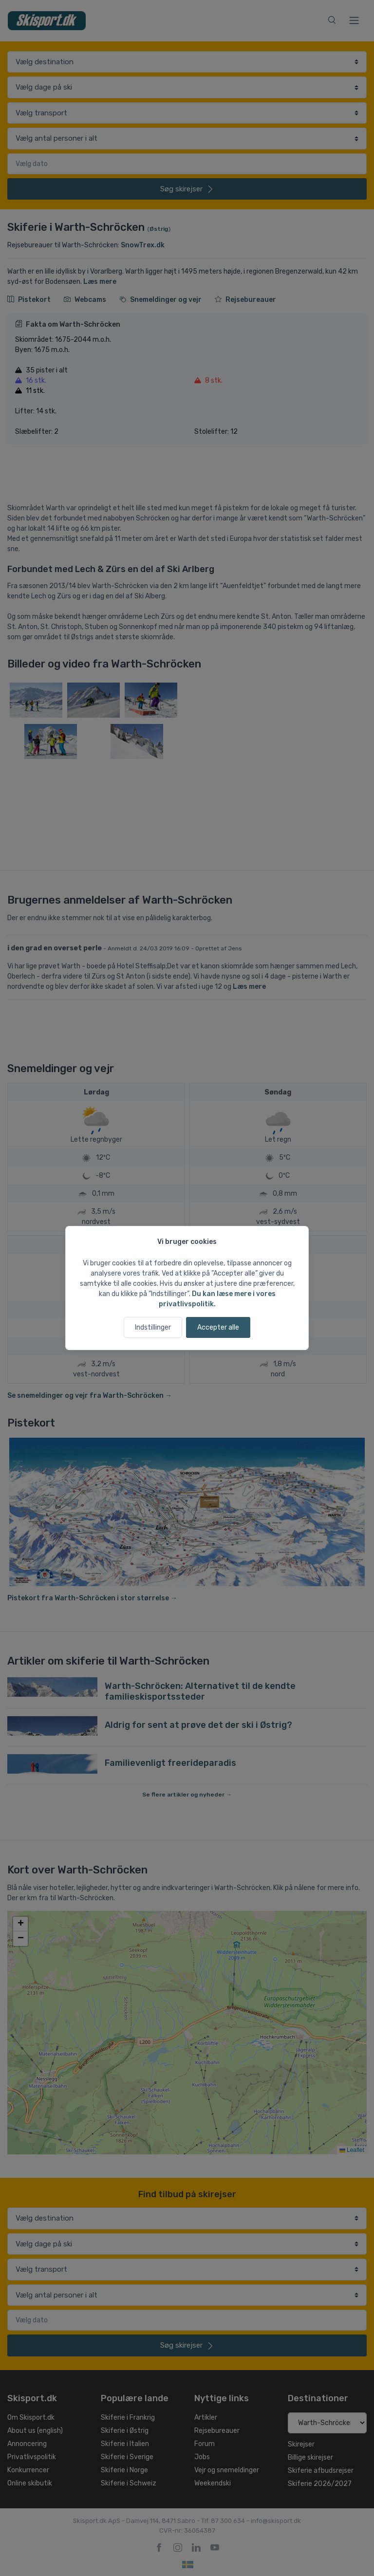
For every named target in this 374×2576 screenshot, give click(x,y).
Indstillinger (153, 1327)
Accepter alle (218, 1327)
